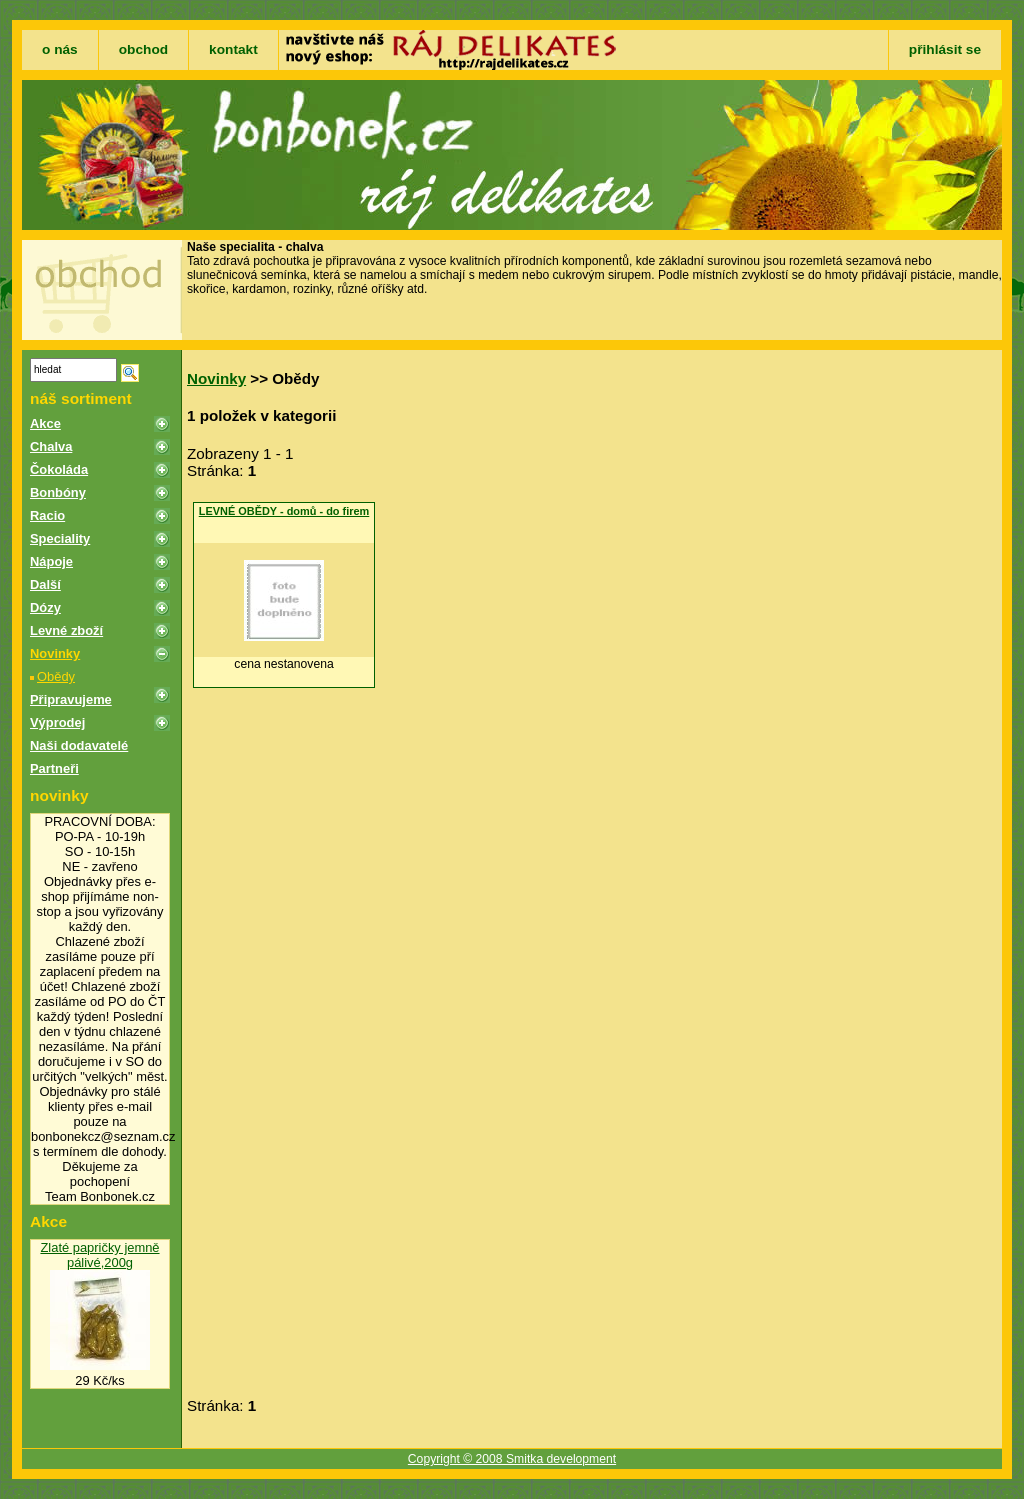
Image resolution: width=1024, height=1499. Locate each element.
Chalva (51, 446)
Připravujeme (71, 699)
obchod (143, 49)
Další (45, 584)
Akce (45, 423)
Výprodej (57, 722)
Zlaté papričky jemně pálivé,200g (99, 1255)
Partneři (54, 768)
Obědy (56, 676)
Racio (47, 515)
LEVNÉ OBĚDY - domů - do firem (284, 511)
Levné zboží (66, 630)
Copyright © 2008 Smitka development (512, 1459)
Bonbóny (58, 492)
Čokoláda (59, 469)
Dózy (45, 607)
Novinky (55, 653)
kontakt (233, 49)
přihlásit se (945, 49)
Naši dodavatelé (79, 745)
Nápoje (51, 561)
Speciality (60, 538)
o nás (60, 49)
